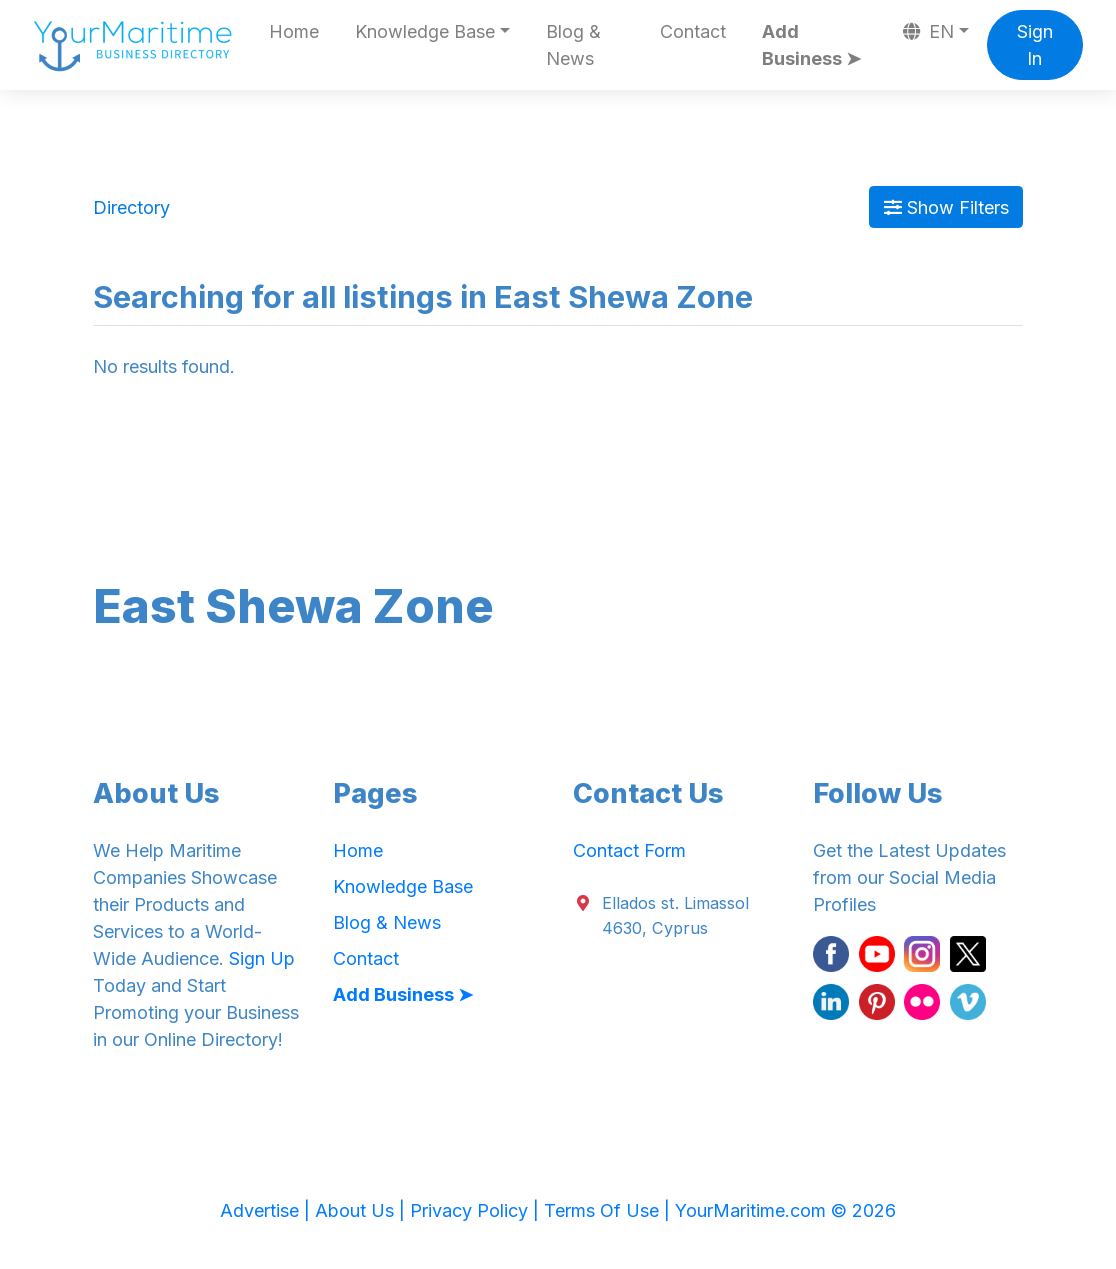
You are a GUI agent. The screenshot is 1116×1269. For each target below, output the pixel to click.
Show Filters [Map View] (946, 207)
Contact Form (629, 850)
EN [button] (929, 31)
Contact (693, 31)
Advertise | (267, 1210)
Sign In (1035, 45)
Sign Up (262, 958)
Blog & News (573, 45)
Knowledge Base (403, 886)
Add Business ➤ (811, 45)
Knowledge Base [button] (425, 31)
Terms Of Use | (609, 1210)
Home (294, 31)
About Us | (362, 1210)
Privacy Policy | (477, 1210)
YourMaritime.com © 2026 (785, 1210)
